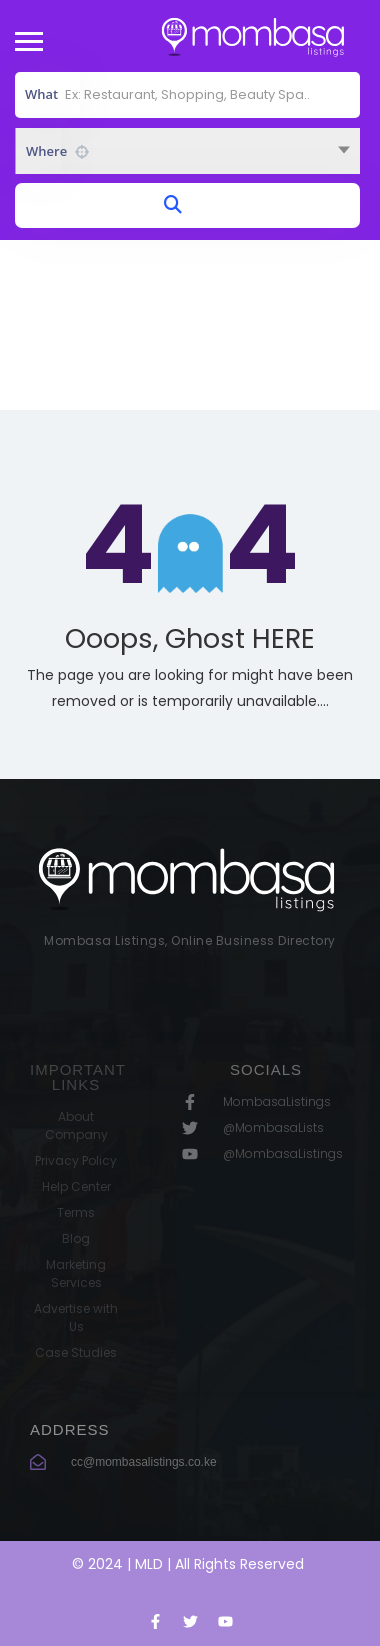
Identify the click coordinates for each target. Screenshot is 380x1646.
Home (145, 347)
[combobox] (187, 151)
